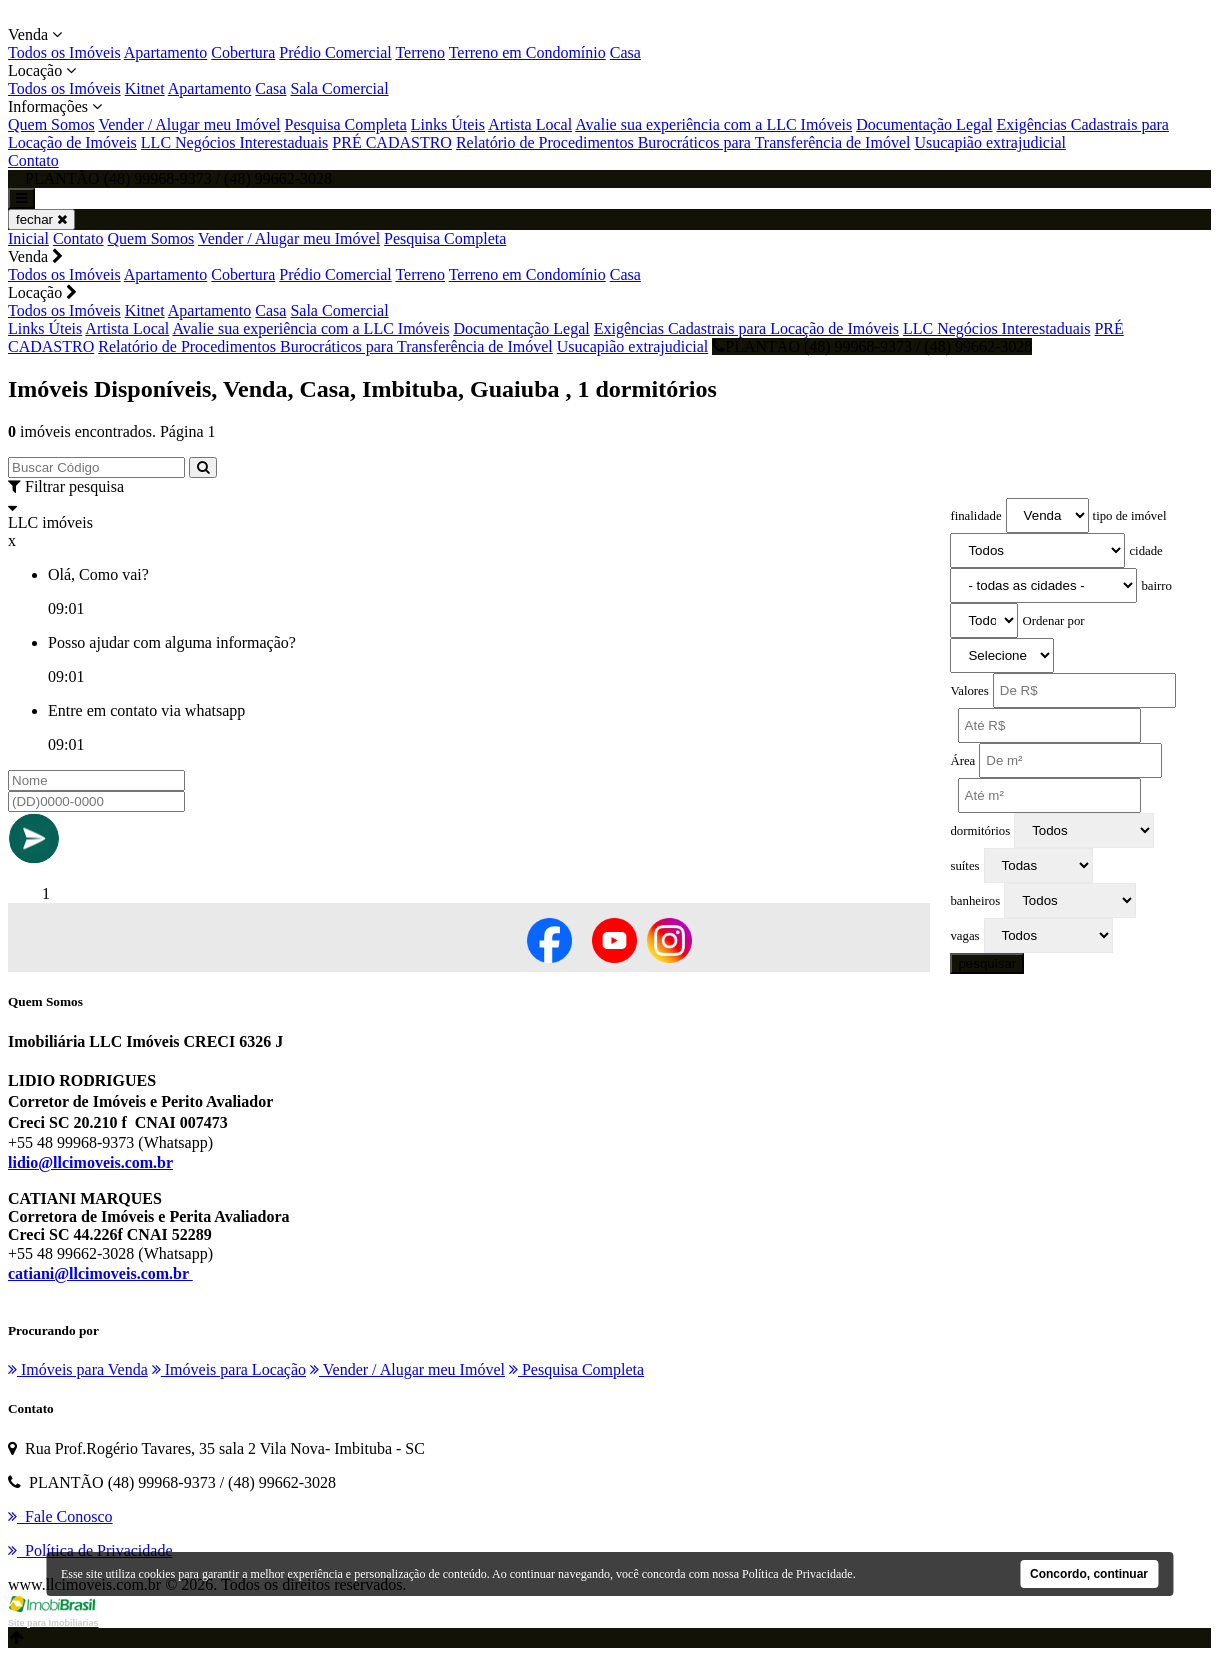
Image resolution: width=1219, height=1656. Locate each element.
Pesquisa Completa (346, 124)
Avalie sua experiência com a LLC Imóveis (713, 124)
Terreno (420, 52)
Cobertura (243, 52)
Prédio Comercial (335, 52)
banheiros (975, 901)
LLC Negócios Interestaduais (235, 142)
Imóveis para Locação (229, 1369)
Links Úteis (448, 124)
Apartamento (166, 52)
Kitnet (145, 88)
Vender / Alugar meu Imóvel (189, 124)
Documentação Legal (924, 124)
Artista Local (530, 124)
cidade (1145, 551)
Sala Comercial (339, 88)
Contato (33, 160)
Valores (969, 691)
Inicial (28, 238)
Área (962, 761)
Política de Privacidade (797, 1574)
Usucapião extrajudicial (990, 142)
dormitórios (980, 831)
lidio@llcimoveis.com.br (90, 1162)
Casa (625, 52)
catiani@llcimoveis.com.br (100, 1273)
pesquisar (987, 963)
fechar (41, 219)
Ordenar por (1053, 621)
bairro (1156, 586)
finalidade (975, 516)
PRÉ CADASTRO (392, 142)
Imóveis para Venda (78, 1369)
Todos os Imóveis (64, 52)
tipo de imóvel (1130, 516)
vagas (964, 936)
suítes (964, 866)
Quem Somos (51, 124)
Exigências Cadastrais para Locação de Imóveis (746, 328)
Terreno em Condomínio (527, 52)
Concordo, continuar (1089, 1574)
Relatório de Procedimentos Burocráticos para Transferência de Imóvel (683, 142)
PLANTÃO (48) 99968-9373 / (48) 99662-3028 (872, 346)
